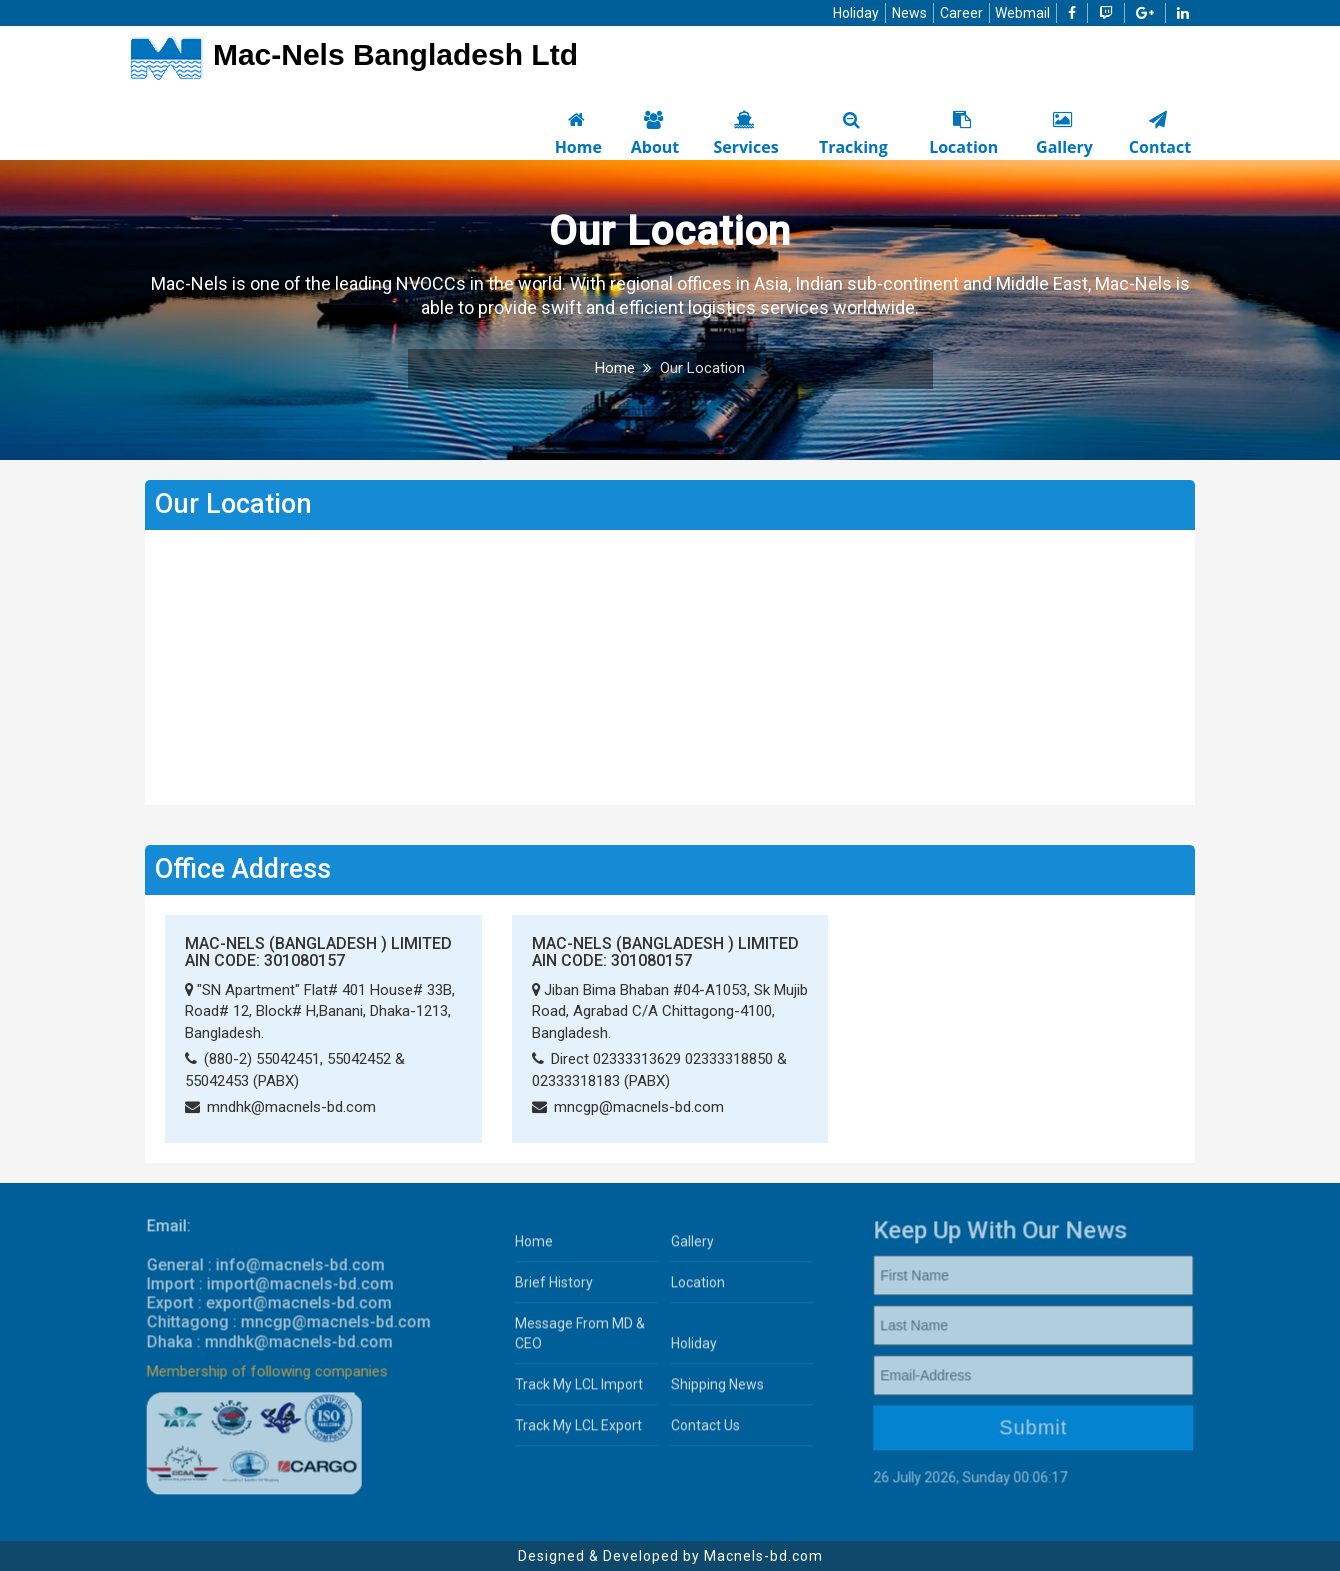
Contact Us (705, 1432)
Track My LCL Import (579, 1391)
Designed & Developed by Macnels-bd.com (670, 1556)
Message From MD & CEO (580, 1340)
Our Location (702, 368)
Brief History (554, 1289)
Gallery (1062, 132)
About (653, 132)
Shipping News (717, 1391)
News (909, 13)
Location (961, 132)
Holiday (856, 13)
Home (576, 132)
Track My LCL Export (578, 1432)
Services (744, 132)
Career (961, 13)
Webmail (1022, 13)
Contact (1158, 132)
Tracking (851, 132)
